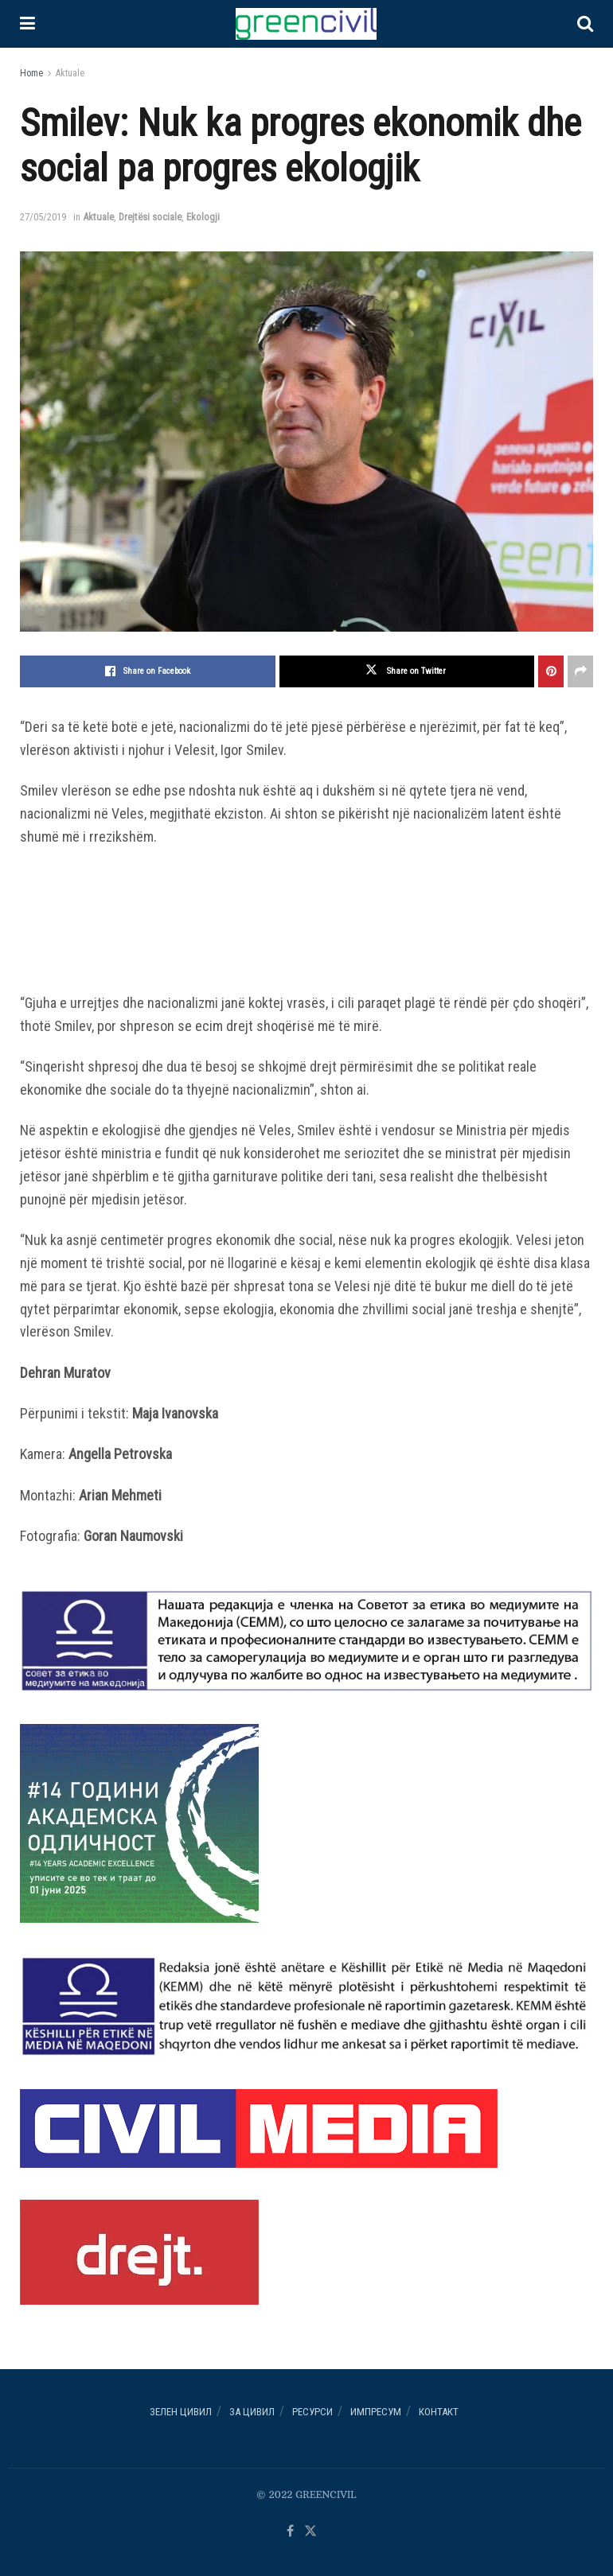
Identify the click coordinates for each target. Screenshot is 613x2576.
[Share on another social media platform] (580, 671)
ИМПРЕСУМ (375, 2412)
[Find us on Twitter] (310, 2532)
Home (31, 73)
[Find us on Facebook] (290, 2532)
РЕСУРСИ (312, 2412)
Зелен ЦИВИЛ (181, 2412)
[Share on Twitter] (407, 671)
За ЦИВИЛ (252, 2412)
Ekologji (203, 217)
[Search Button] (585, 24)
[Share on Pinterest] (551, 671)
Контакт (439, 2412)
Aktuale (70, 73)
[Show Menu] (27, 24)
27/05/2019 (43, 217)
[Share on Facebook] (147, 671)
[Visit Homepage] (306, 24)
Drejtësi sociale (150, 217)
